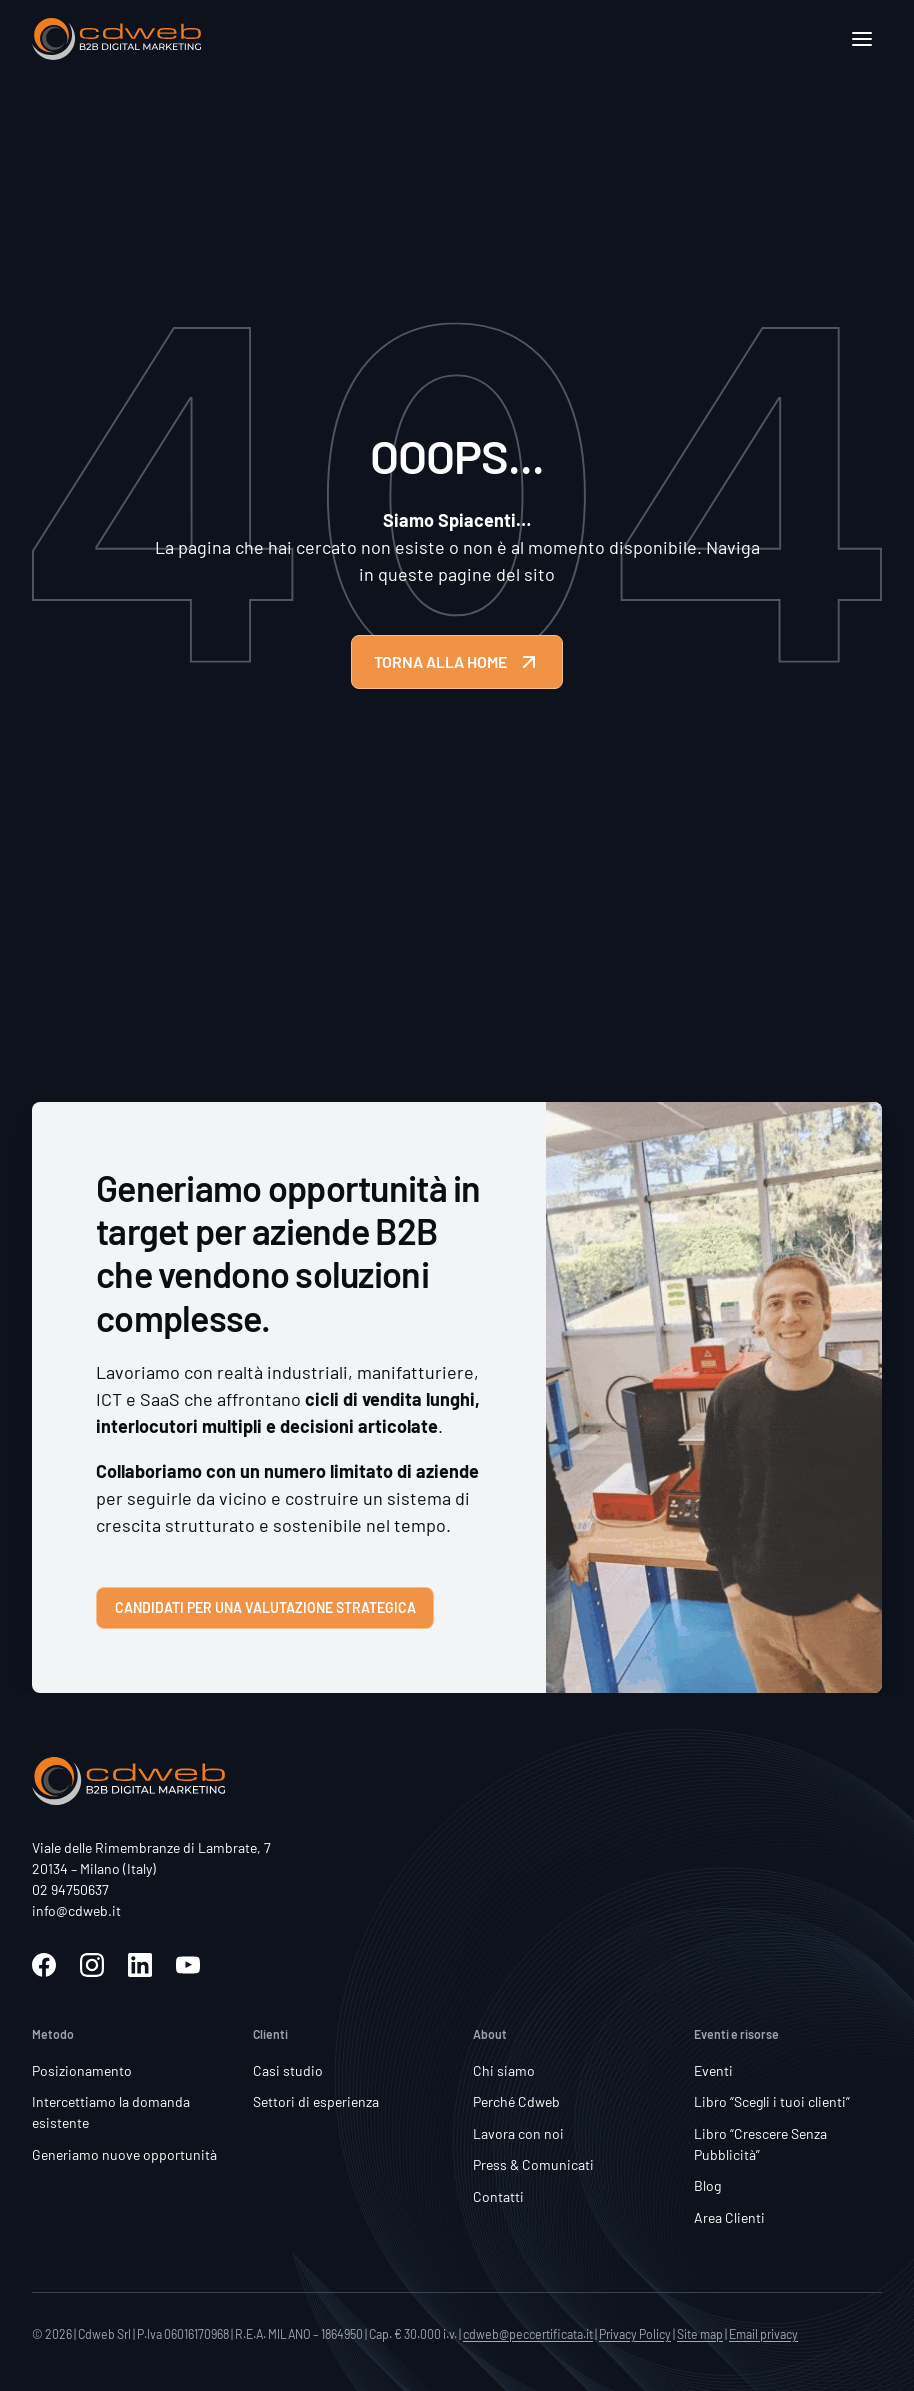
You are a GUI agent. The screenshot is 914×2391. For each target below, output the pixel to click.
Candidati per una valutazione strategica (265, 1607)
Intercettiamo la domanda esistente (111, 2112)
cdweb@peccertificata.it (528, 2334)
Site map (700, 2334)
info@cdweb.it (76, 1910)
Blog (707, 2185)
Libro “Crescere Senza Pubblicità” (760, 2144)
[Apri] (862, 39)
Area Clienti (729, 2217)
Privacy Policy (635, 2334)
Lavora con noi (518, 2133)
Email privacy (763, 2334)
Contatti (498, 2196)
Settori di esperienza (316, 2101)
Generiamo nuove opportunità (124, 2154)
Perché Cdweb (516, 2101)
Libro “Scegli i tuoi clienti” (772, 2101)
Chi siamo (504, 2070)
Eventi (713, 2070)
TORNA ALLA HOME (457, 662)
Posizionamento (82, 2070)
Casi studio (288, 2070)
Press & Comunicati (533, 2164)
